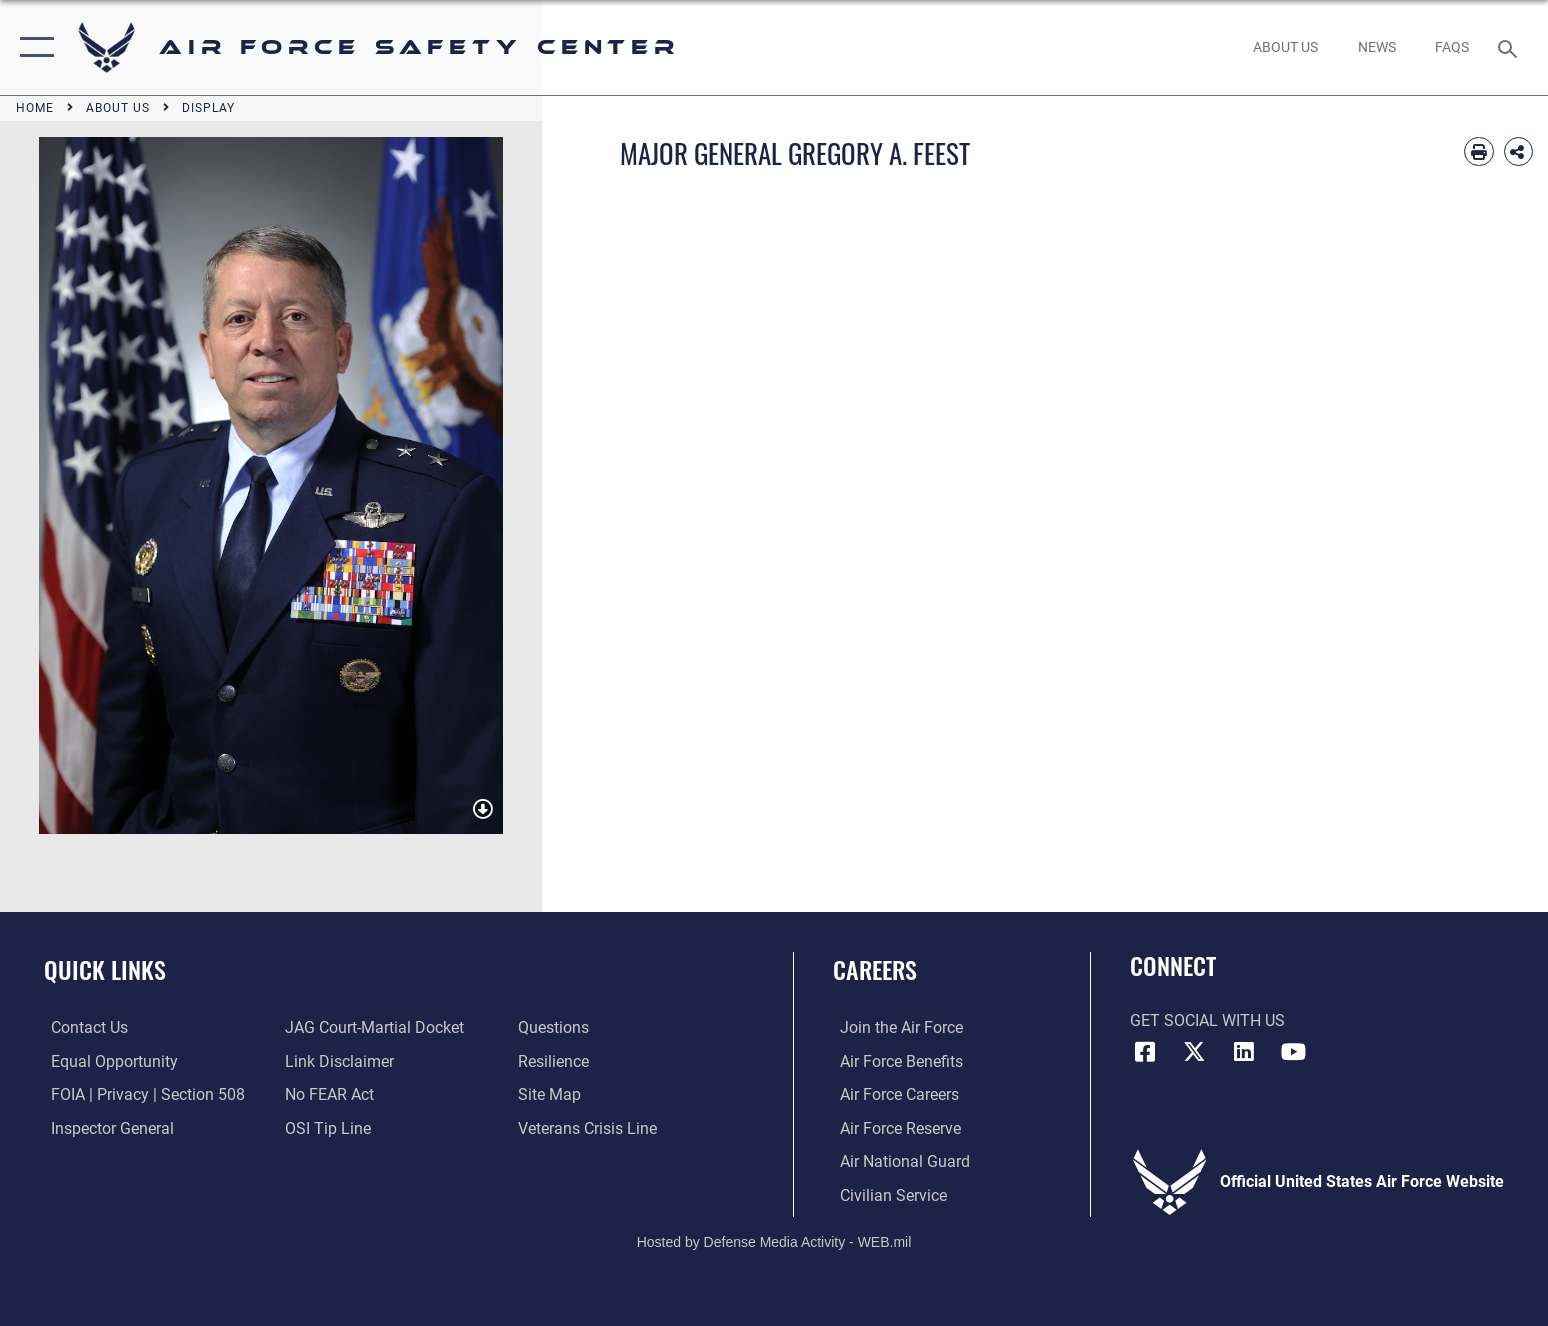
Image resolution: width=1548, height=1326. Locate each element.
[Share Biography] (1518, 151)
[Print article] (1478, 151)
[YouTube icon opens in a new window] (1294, 1052)
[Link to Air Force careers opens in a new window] (892, 1094)
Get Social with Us (1207, 1020)
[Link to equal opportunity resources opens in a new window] (107, 1060)
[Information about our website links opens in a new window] (336, 1060)
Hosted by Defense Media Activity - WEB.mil (774, 1241)
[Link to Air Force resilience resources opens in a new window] (556, 1060)
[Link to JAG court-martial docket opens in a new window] (371, 1027)
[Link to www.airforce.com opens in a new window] (894, 1027)
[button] (32, 47)
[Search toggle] (1510, 47)
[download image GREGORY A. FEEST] (483, 809)
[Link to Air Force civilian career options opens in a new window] (886, 1194)
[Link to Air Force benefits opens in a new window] (894, 1060)
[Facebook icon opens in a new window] (1145, 1052)
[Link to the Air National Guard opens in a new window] (898, 1160)
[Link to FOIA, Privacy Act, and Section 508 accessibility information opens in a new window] (141, 1094)
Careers (875, 969)
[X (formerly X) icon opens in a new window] (1194, 1052)
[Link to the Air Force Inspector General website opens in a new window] (105, 1127)
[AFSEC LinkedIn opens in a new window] (1244, 1052)
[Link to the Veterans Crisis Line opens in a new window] (590, 1127)
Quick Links (105, 969)
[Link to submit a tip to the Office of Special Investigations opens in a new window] (325, 1127)
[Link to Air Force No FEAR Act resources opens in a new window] (326, 1094)
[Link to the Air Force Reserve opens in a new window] (893, 1127)
